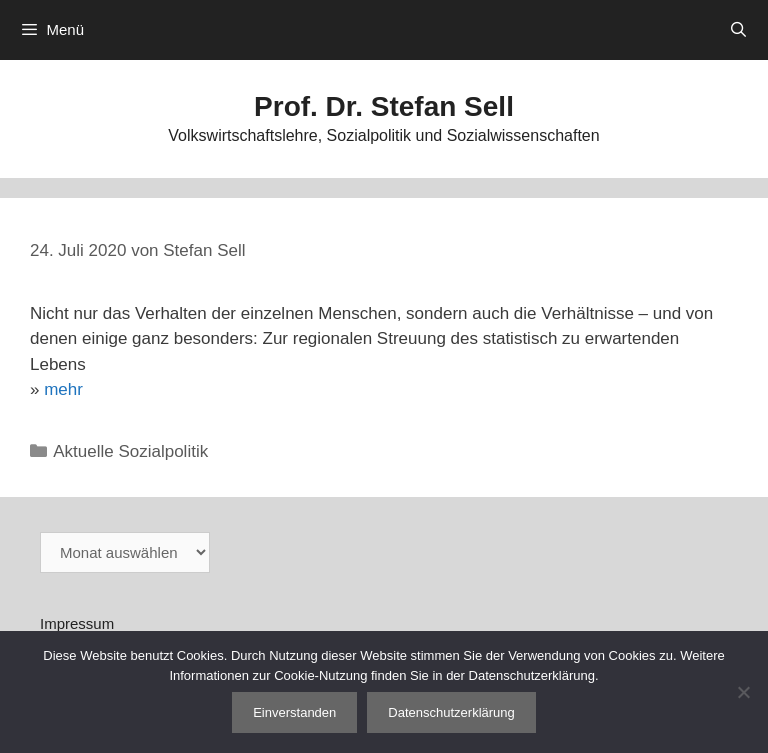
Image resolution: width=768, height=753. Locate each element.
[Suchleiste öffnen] (738, 30)
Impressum (77, 623)
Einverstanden (294, 712)
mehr (63, 389)
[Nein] (743, 692)
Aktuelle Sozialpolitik (130, 451)
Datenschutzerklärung (451, 712)
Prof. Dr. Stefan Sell (384, 106)
